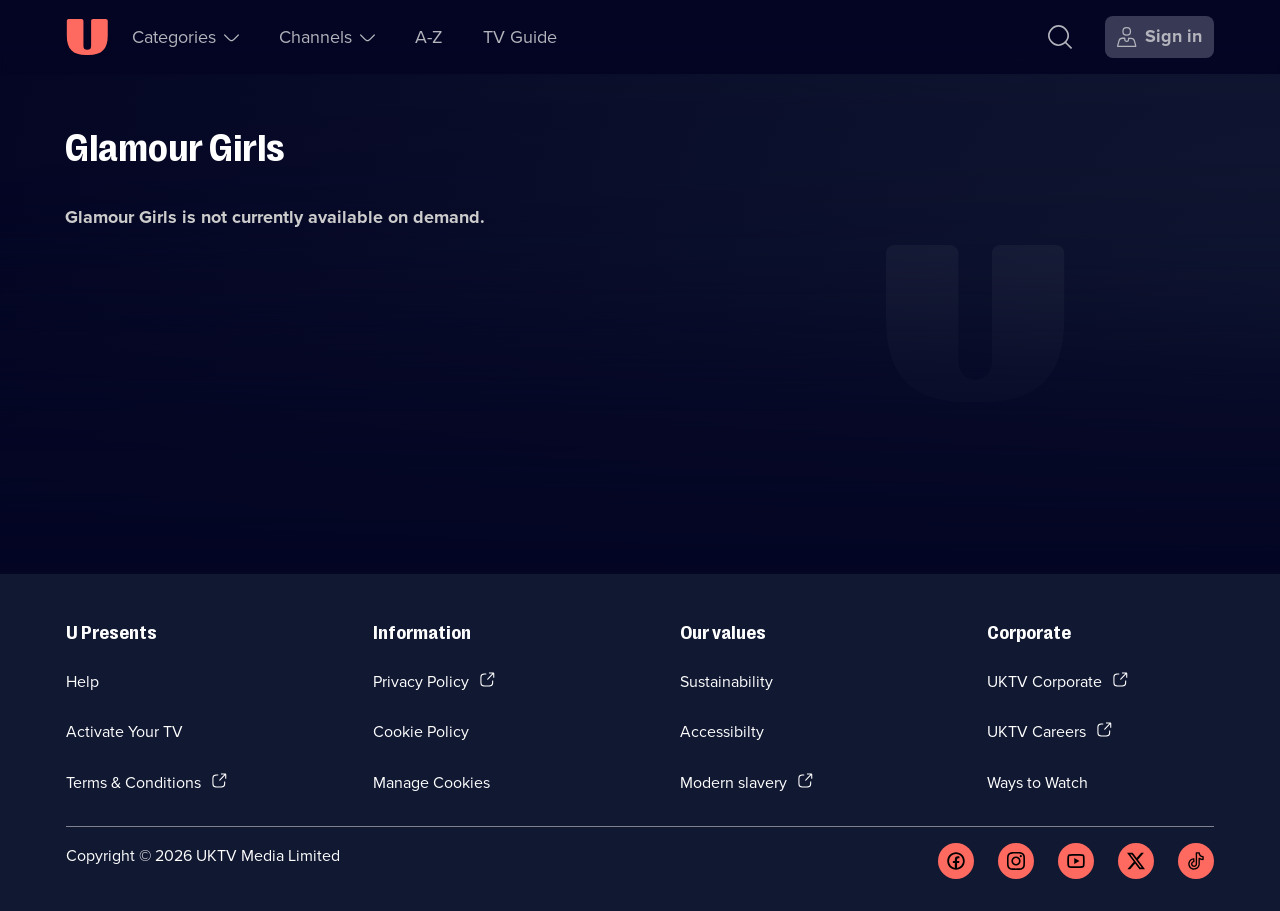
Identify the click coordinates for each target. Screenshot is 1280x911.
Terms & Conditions (133, 782)
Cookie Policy (421, 731)
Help (82, 681)
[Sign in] (1159, 37)
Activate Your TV (124, 731)
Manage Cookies (431, 782)
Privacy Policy (421, 681)
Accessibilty (722, 731)
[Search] (1060, 37)
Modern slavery (733, 782)
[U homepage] (87, 37)
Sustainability (726, 681)
